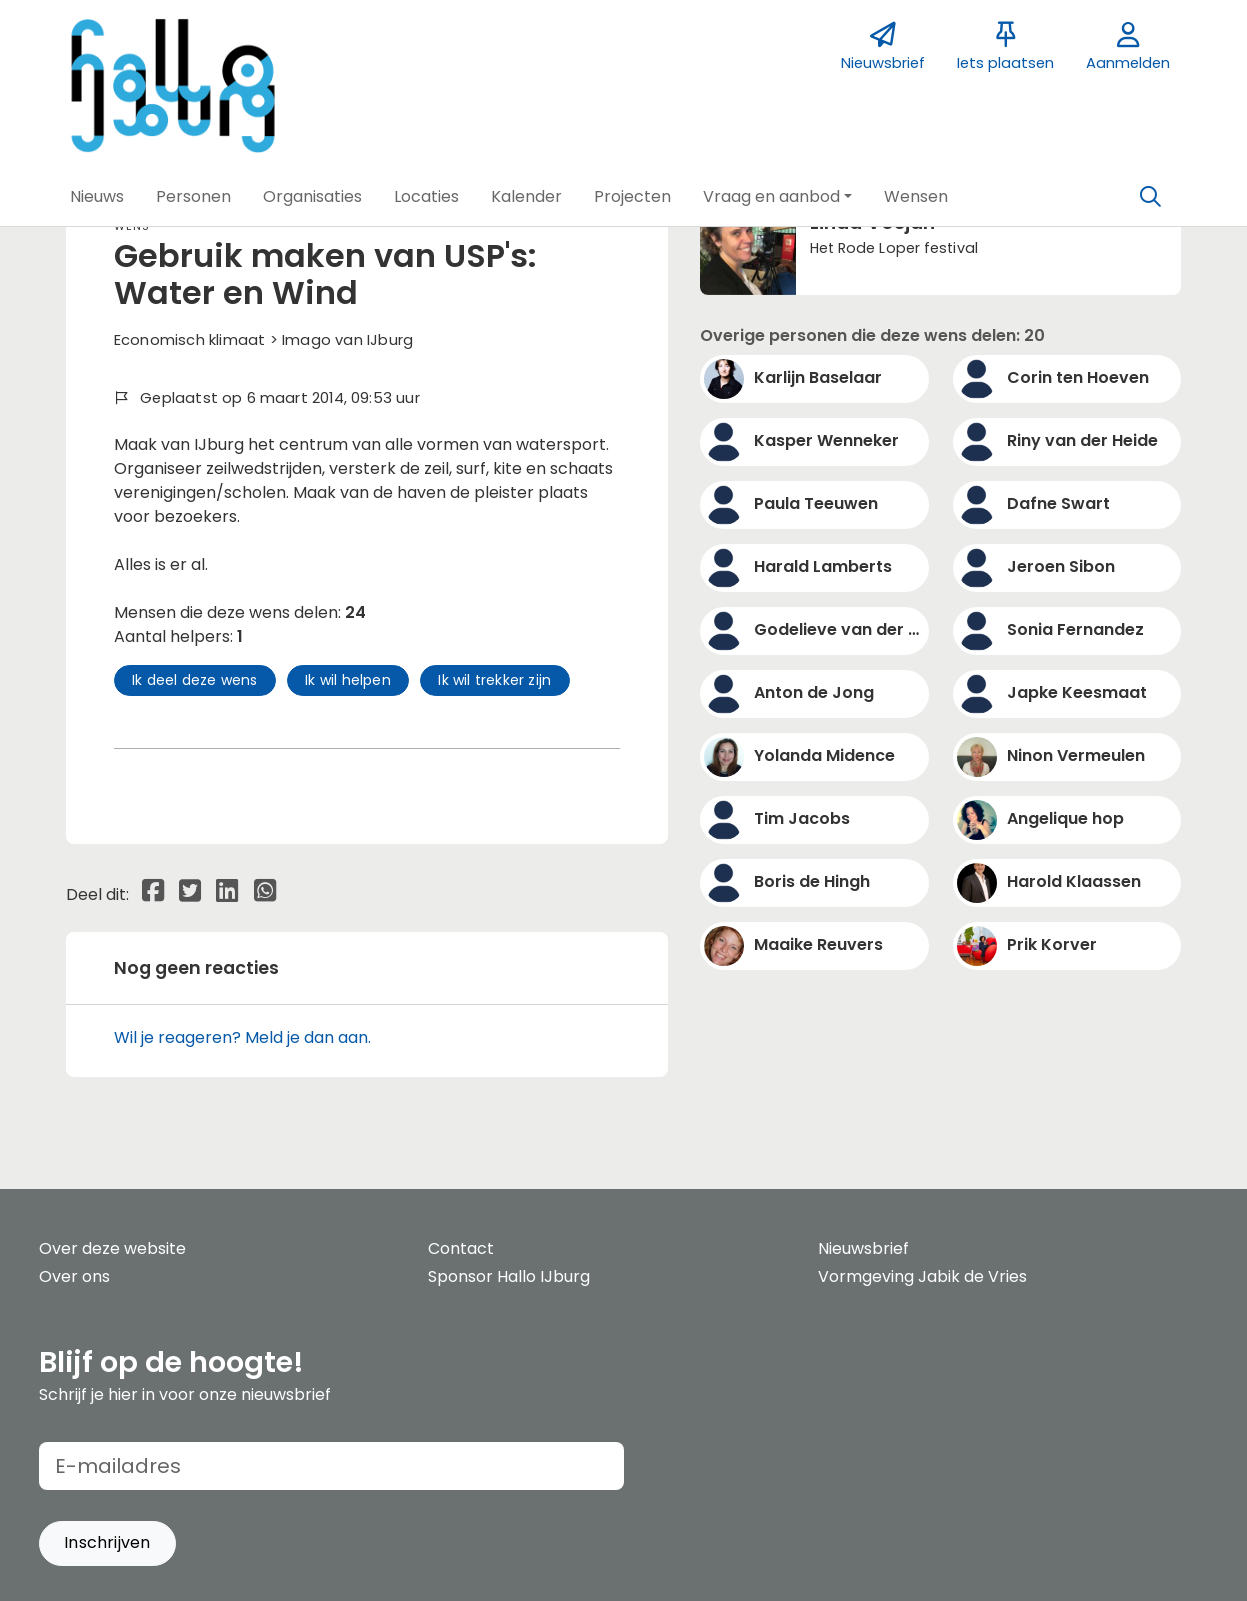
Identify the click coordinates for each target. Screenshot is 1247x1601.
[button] (97, 197)
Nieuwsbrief (863, 1248)
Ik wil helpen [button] (348, 680)
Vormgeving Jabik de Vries (922, 1276)
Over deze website (112, 1248)
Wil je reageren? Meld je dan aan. (242, 1037)
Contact (461, 1248)
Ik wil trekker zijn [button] (494, 680)
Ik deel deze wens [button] (194, 680)
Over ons (74, 1276)
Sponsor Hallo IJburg (509, 1276)
